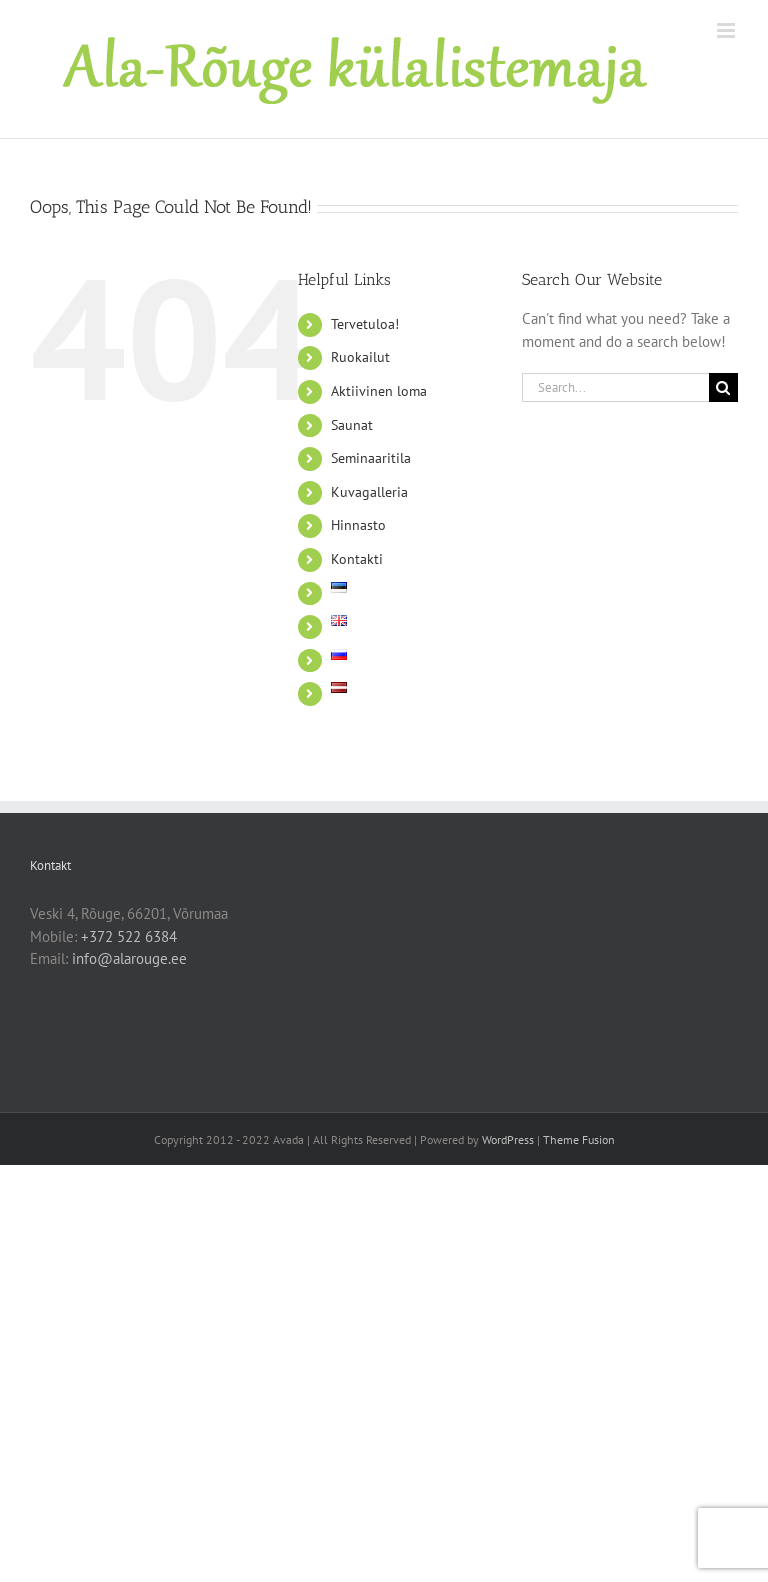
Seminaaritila (371, 458)
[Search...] (615, 387)
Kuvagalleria (369, 492)
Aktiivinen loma (379, 391)
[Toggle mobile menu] (727, 30)
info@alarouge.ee (129, 958)
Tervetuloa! (365, 324)
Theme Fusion (579, 1139)
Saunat (352, 425)
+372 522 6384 (129, 936)
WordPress (508, 1139)
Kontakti (357, 559)
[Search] (723, 387)
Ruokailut (360, 357)
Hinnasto (358, 525)
